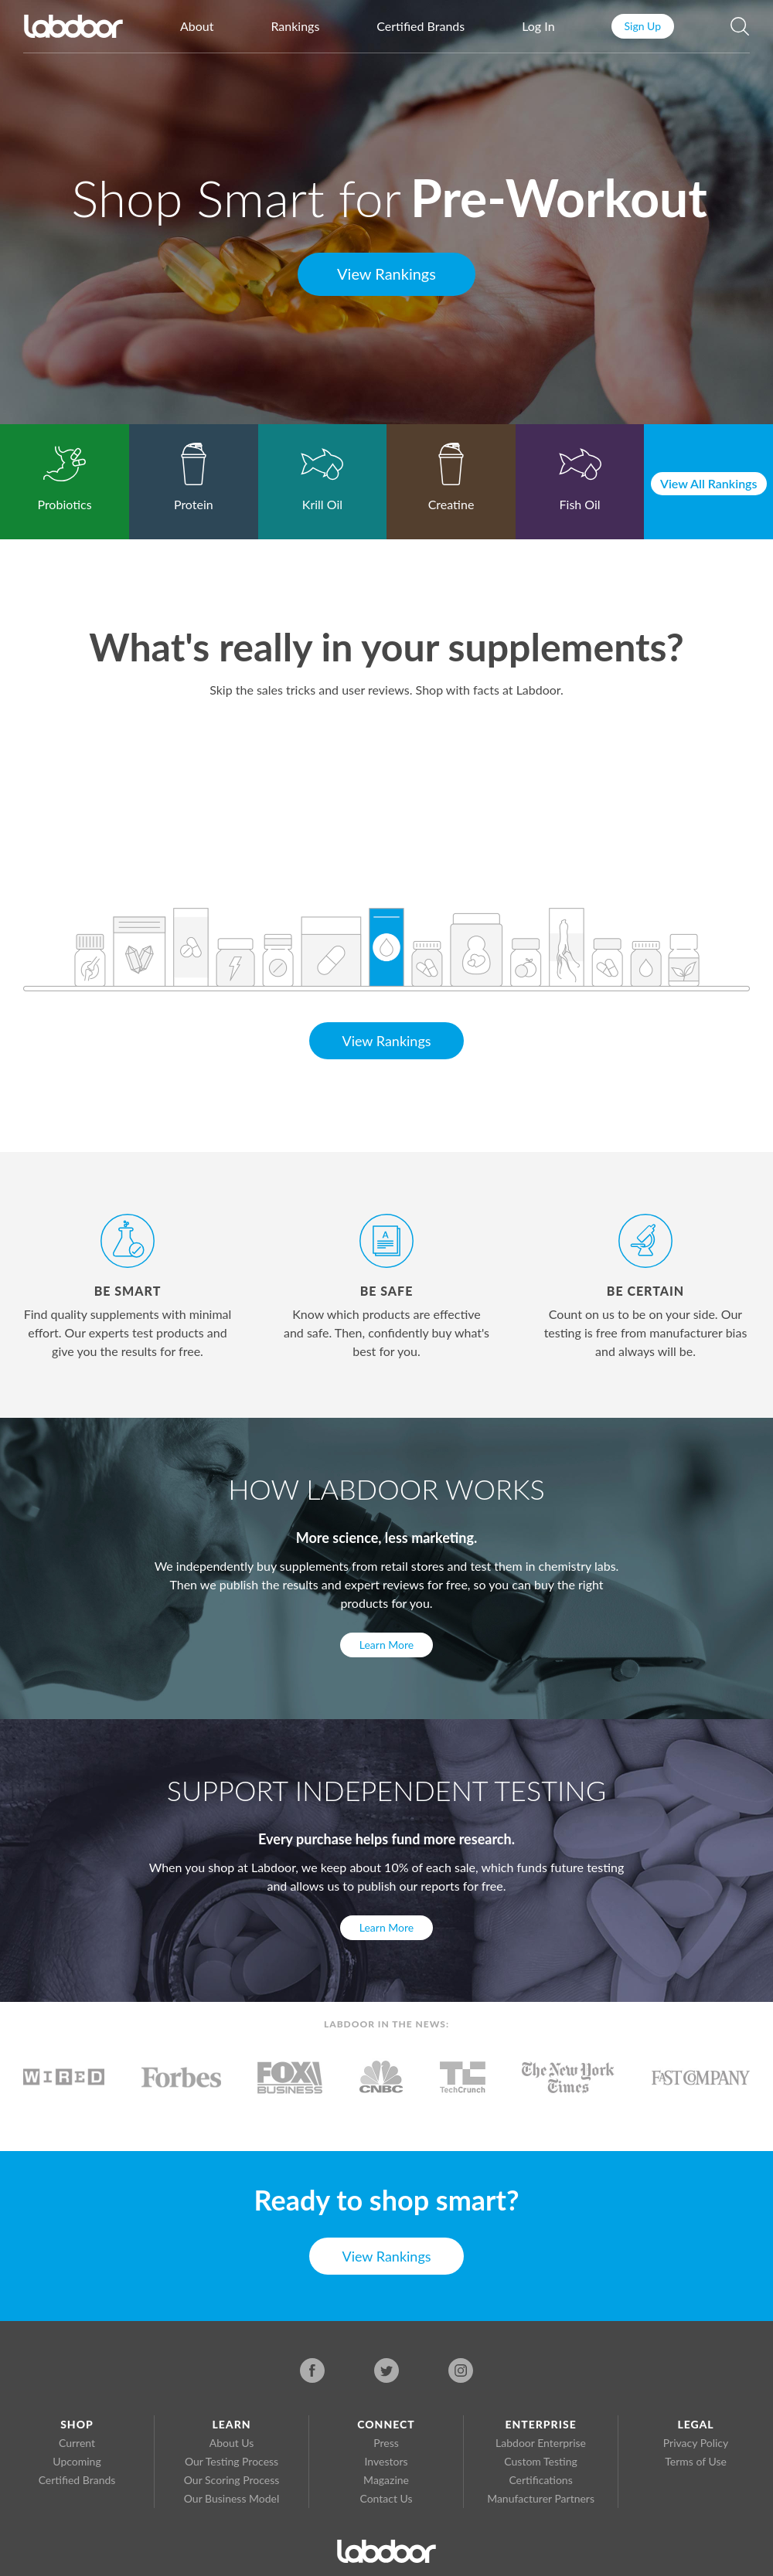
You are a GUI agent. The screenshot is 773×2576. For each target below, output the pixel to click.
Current (77, 2442)
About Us (231, 2442)
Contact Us (385, 2498)
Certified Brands (420, 26)
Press (386, 2442)
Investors (386, 2461)
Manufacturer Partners (540, 2498)
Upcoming (76, 2461)
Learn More (386, 1644)
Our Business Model (232, 2498)
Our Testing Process (231, 2461)
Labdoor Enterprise (540, 2442)
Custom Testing (540, 2461)
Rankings (295, 26)
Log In (538, 26)
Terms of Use (696, 2461)
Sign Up (643, 25)
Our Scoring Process (232, 2479)
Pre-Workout (558, 197)
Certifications (540, 2479)
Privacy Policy (695, 2442)
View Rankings (386, 273)
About (197, 26)
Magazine (386, 2479)
